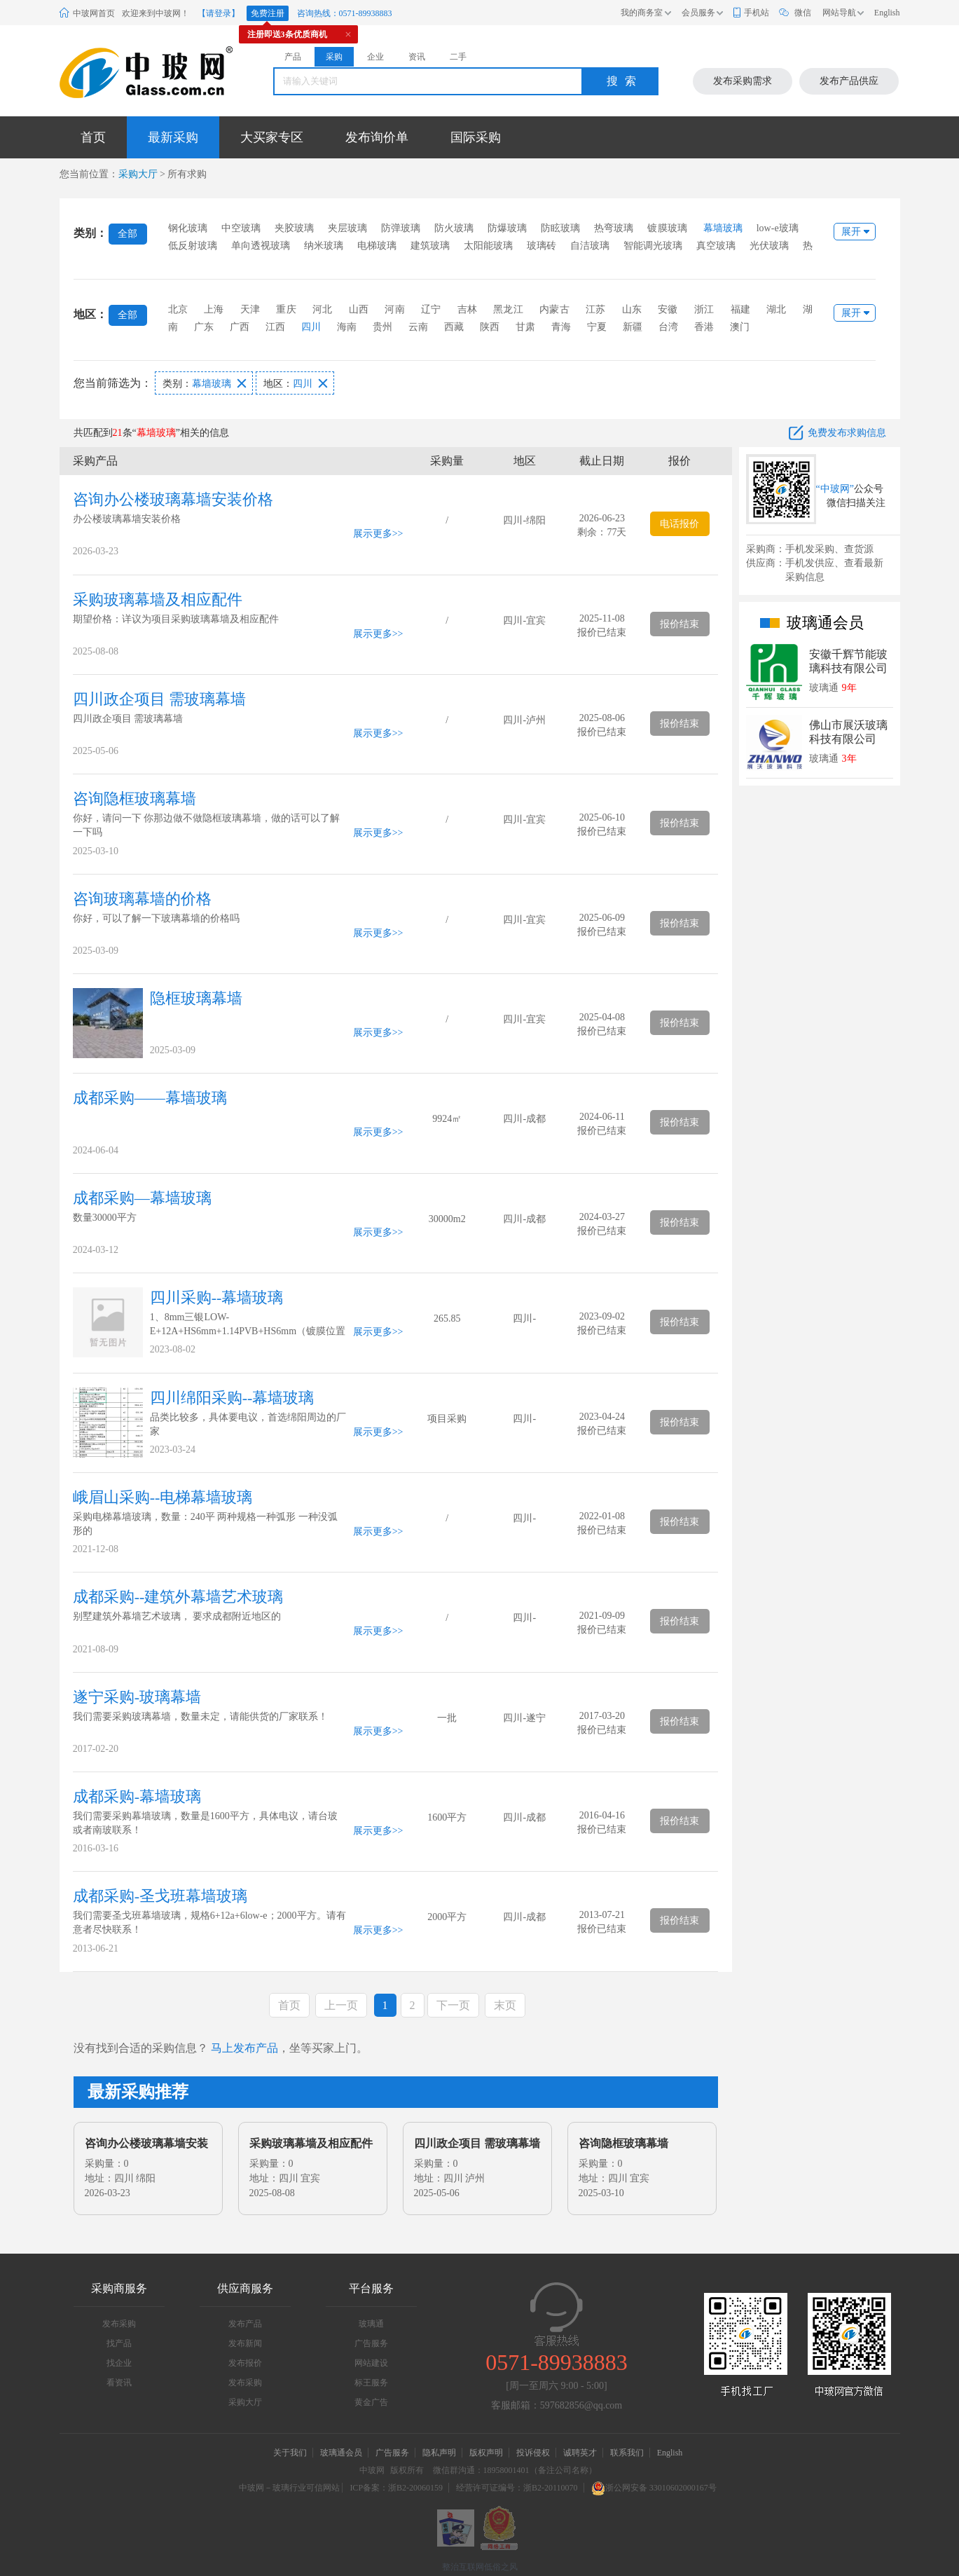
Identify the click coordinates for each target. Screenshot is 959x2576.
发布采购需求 (742, 81)
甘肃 (525, 327)
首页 (93, 137)
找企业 (119, 2363)
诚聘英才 (581, 2453)
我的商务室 (642, 13)
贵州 (382, 327)
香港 (704, 327)
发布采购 (119, 2324)
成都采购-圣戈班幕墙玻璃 (160, 1896)
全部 (127, 233)
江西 (275, 327)
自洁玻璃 (589, 245)
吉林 (467, 309)
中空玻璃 (241, 228)
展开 (851, 231)
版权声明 (486, 2453)
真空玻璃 (716, 245)
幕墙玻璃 (723, 228)
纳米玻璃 (323, 245)
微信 (802, 13)
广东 (204, 327)
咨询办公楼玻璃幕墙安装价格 (173, 499)
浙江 (704, 309)
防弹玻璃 (400, 228)
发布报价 (245, 2363)
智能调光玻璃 (652, 245)
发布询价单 (376, 137)
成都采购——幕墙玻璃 (150, 1098)
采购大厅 (138, 174)
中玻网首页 (94, 13)
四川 (311, 327)
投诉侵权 (533, 2453)
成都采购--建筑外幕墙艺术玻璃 (178, 1596)
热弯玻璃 (613, 228)
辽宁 (431, 309)
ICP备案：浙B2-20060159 (396, 2488)
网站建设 (371, 2363)
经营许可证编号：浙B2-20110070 (517, 2488)
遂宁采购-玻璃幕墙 (137, 1697)
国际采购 (475, 137)
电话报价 (679, 524)
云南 (418, 327)
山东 (632, 309)
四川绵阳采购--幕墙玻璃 (232, 1397)
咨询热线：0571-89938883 (344, 13)
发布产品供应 (849, 81)
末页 (505, 2005)
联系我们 (627, 2453)
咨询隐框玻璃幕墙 (134, 798)
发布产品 (245, 2324)
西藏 (454, 327)
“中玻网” (835, 489)
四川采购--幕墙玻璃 (217, 1297)
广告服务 (371, 2343)
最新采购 (173, 137)
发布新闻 (245, 2343)
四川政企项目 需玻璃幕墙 (160, 699)
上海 (213, 309)
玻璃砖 (541, 245)
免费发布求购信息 (847, 432)
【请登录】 (219, 13)
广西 (239, 327)
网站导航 (839, 13)
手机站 (756, 13)
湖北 (776, 309)
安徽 (667, 309)
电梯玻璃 (376, 245)
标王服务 (371, 2382)
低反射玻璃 (192, 245)
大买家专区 (271, 137)
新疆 (632, 327)
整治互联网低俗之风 (480, 2567)
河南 (394, 309)
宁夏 (597, 327)
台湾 (668, 327)
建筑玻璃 (430, 245)
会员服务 (698, 13)
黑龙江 (508, 309)
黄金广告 (371, 2402)
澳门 (740, 327)
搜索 (625, 81)
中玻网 (372, 2470)
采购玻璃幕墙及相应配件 (157, 599)
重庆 (286, 309)
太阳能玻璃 (488, 245)
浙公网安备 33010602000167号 (654, 2488)
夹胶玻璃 (294, 228)
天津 (250, 309)
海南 (347, 327)
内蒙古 (554, 309)
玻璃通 (371, 2324)
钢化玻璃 (187, 228)
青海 (561, 327)
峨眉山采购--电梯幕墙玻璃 (163, 1497)
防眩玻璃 (560, 228)
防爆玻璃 (507, 228)
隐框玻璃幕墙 (196, 998)
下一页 (453, 2005)
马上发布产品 (244, 2048)
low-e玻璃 (778, 228)
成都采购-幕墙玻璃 (137, 1796)
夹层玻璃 (347, 228)
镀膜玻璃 (667, 228)
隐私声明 (439, 2453)
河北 (322, 309)
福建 (740, 309)
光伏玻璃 (769, 245)
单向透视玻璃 (260, 245)
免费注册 (267, 13)
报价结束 (679, 624)
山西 (358, 309)
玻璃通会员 (341, 2453)
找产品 (119, 2343)
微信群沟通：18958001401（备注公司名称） (515, 2470)
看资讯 (119, 2382)
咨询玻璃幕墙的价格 (142, 898)
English (887, 13)
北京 (178, 309)
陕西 (489, 327)
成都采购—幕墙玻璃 (142, 1198)
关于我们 (290, 2453)
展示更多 (372, 533)
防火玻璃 (454, 228)
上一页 (341, 2005)
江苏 (595, 309)
